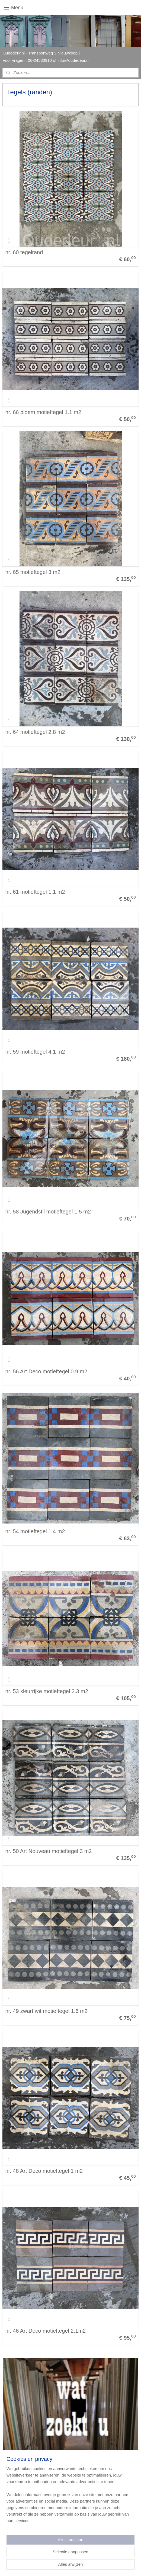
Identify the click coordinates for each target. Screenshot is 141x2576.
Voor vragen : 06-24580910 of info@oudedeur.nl (45, 60)
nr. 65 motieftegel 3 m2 (32, 572)
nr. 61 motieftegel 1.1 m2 (35, 892)
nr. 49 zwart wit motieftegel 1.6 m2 (46, 2011)
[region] (70, 2496)
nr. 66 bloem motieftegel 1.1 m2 (43, 412)
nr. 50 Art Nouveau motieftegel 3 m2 (48, 1851)
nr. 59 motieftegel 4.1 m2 (35, 1051)
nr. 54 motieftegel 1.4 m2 (35, 1531)
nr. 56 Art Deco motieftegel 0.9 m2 (46, 1371)
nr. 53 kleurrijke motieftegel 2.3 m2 (46, 1691)
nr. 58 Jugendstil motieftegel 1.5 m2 (48, 1211)
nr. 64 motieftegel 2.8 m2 (35, 732)
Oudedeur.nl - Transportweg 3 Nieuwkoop (40, 53)
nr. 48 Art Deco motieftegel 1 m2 (44, 2171)
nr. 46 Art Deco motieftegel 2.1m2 (45, 2330)
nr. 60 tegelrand (24, 252)
